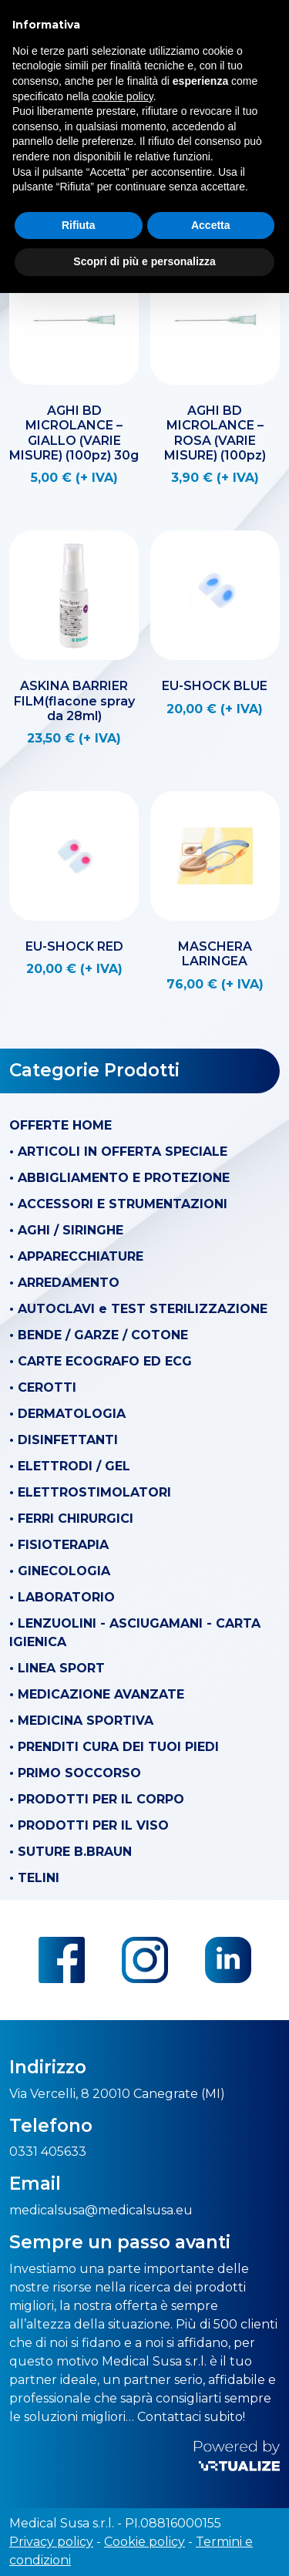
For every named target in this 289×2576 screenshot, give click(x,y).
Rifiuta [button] (79, 225)
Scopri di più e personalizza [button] (144, 261)
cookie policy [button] (122, 95)
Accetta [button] (210, 225)
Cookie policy (144, 2541)
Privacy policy (51, 2541)
